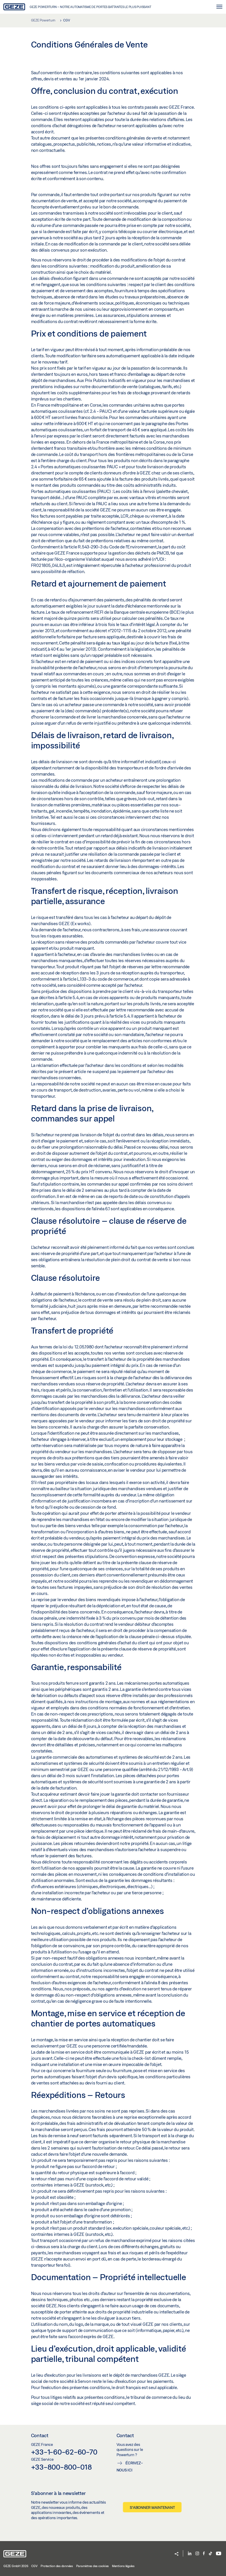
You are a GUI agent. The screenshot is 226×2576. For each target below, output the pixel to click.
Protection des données (57, 2566)
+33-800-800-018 (61, 2467)
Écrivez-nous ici (130, 2466)
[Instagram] (197, 2553)
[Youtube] (218, 2553)
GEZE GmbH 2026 (15, 2566)
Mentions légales (123, 2566)
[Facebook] (203, 2553)
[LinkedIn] (189, 2553)
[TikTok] (210, 2553)
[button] (176, 2554)
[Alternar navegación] (219, 6)
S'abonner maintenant (152, 2507)
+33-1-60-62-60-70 (64, 2452)
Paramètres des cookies (92, 2566)
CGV (34, 2566)
